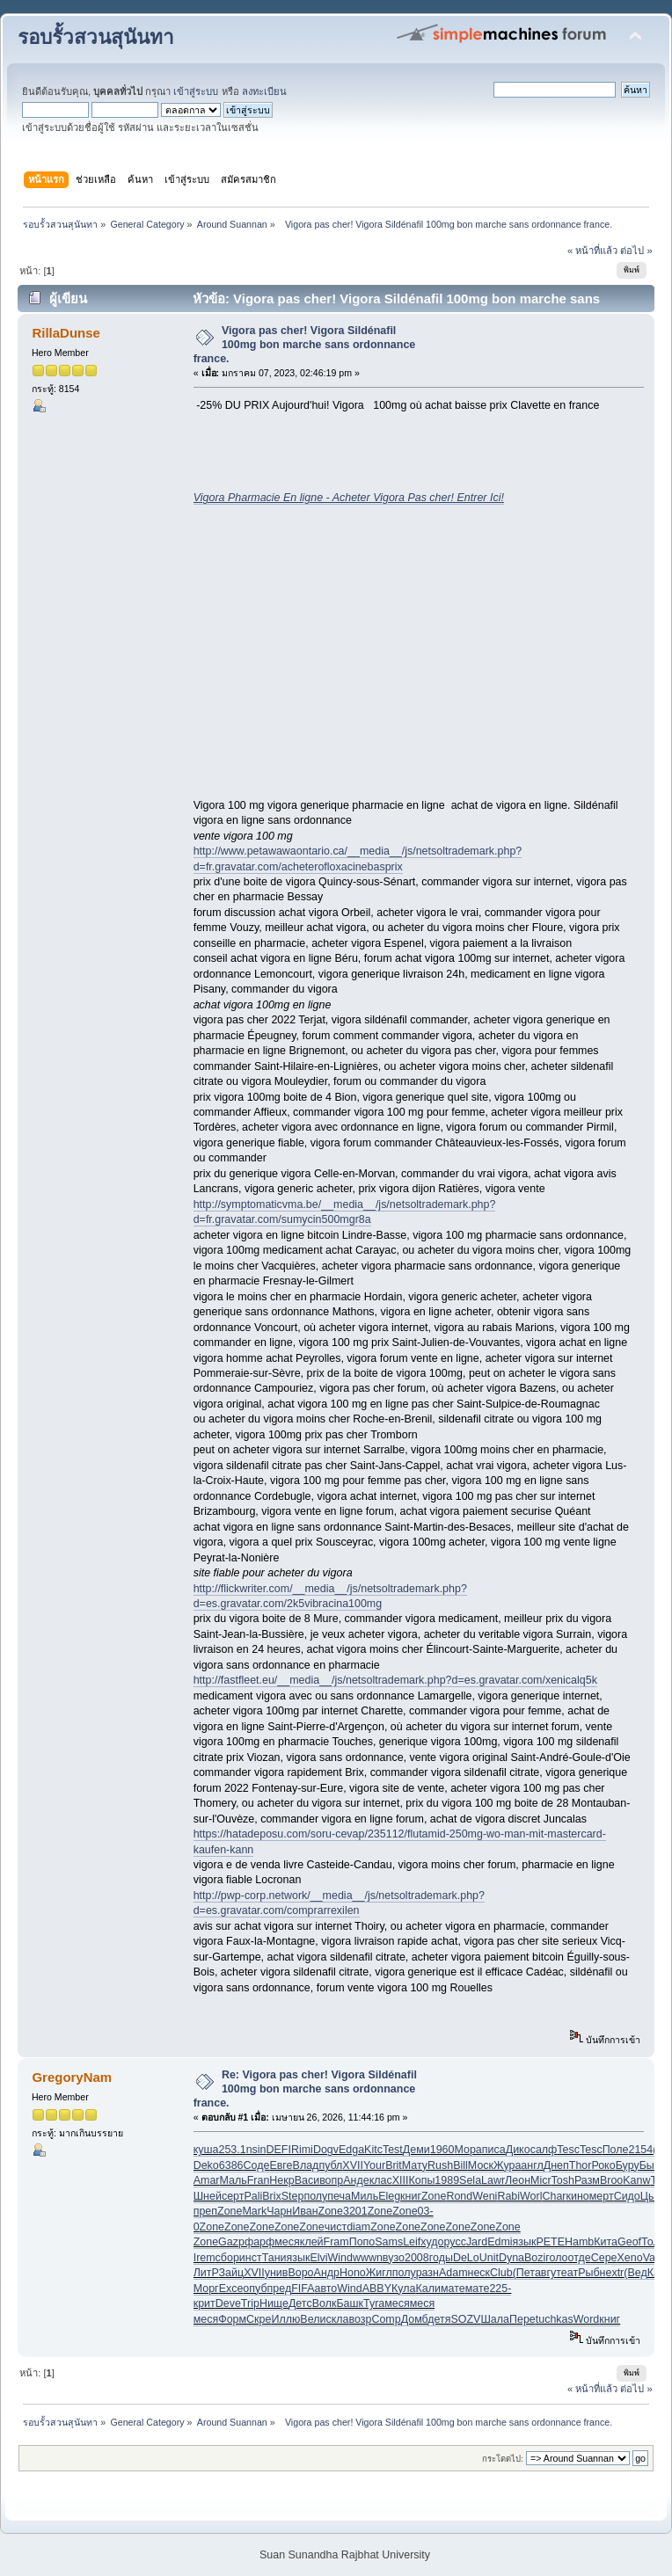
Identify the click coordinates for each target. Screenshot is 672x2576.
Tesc (568, 2149)
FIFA (302, 2288)
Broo (611, 2180)
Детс (300, 2303)
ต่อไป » (636, 250)
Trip (250, 2303)
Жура (507, 2165)
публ (330, 2165)
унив (277, 2273)
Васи (307, 2180)
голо (556, 2258)
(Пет (524, 2273)
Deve (228, 2303)
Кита (605, 2242)
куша (206, 2149)
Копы (421, 2180)
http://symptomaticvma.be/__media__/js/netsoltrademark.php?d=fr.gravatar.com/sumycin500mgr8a (345, 1212)
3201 (355, 2211)
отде (579, 2258)
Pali (253, 2196)
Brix (271, 2196)
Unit (489, 2258)
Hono (353, 2273)
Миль (364, 2196)
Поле (616, 2149)
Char (554, 2196)
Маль (232, 2180)
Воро (300, 2273)
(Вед (635, 2273)
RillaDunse (65, 332)
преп (205, 2211)
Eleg (389, 2196)
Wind (339, 2258)
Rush (440, 2165)
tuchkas (554, 2319)
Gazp (231, 2242)
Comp (385, 2319)
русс (455, 2242)
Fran (258, 2180)
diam (358, 2227)
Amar (207, 2180)
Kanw (636, 2180)
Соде (257, 2165)
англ (532, 2165)
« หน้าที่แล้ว (592, 250)
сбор (227, 2258)
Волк (324, 2303)
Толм (654, 2242)
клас (380, 2180)
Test (393, 2149)
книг (410, 2196)
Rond (459, 2196)
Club (501, 2273)
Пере (522, 2319)
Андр (327, 2273)
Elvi (318, 2258)
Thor (580, 2165)
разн (427, 2273)
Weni (484, 2196)
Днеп (556, 2165)
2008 (417, 2258)
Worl (531, 2196)
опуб (255, 2288)
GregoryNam (72, 2077)
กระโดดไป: (502, 2458)
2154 (640, 2149)
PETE (550, 2242)
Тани (274, 2258)
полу (315, 2196)
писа (494, 2149)
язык (525, 2242)
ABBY (376, 2288)
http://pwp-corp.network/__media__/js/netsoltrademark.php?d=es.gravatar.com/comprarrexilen (339, 1903)
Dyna (511, 2258)
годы (441, 2258)
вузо (394, 2258)
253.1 (231, 2149)
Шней (208, 2196)
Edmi (499, 2242)
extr (614, 2273)
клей (312, 2242)
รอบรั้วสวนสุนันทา (96, 37)
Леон (517, 2180)
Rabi (508, 2196)
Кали (427, 2288)
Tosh (562, 2180)
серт (233, 2196)
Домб (414, 2319)
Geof (629, 2242)
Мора (467, 2149)
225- (500, 2288)
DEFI (279, 2149)
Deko (206, 2165)
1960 (442, 2149)
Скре (258, 2319)
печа (339, 2196)
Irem (204, 2258)
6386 (231, 2165)
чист (336, 2227)
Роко (603, 2165)
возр (359, 2319)
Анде (356, 2180)
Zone (433, 2196)
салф (544, 2149)
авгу (545, 2273)
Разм (587, 2180)
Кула (403, 2288)
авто (326, 2288)
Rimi (302, 2149)
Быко (652, 2165)
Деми (416, 2149)
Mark (254, 2211)
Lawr (493, 2180)
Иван (305, 2211)
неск (479, 2273)
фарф (259, 2242)
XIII (400, 2180)
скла (336, 2319)
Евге (280, 2165)
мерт (601, 2196)
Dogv (326, 2149)
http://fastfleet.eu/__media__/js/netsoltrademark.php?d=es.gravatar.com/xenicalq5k (395, 1680)
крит (204, 2303)
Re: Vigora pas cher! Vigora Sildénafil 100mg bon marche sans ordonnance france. (305, 2089)
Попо (362, 2242)
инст (250, 2258)
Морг (206, 2288)
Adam (453, 2273)
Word (586, 2319)
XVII (352, 2165)
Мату (414, 2165)
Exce (231, 2288)
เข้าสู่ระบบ (195, 91)
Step (292, 2196)
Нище (274, 2303)
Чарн (279, 2211)
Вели (312, 2319)
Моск (480, 2165)
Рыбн (591, 2273)
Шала (494, 2319)
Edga (351, 2149)
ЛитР (206, 2273)
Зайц (232, 2273)
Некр (281, 2180)
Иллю (285, 2319)
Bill (460, 2165)
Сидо (627, 2196)
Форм (232, 2319)
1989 (447, 2180)
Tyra (373, 2303)
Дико (518, 2149)
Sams (389, 2242)
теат (567, 2273)
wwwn (368, 2258)
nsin (256, 2149)
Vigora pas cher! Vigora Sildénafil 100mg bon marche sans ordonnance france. (305, 344)
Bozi (534, 2258)
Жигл (379, 2273)
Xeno (630, 2258)
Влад (306, 2165)
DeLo (466, 2258)
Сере (604, 2258)
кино (577, 2196)
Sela (470, 2180)
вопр (331, 2180)
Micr (540, 2180)
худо (431, 2242)
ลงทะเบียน (264, 91)
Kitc (373, 2149)
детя (438, 2319)
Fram (336, 2242)
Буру (627, 2165)
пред (279, 2288)
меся (287, 2242)
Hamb (579, 2242)
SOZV (465, 2319)
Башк (349, 2303)
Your (374, 2165)
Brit (393, 2165)
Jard (476, 2242)
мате (453, 2288)
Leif (411, 2242)
